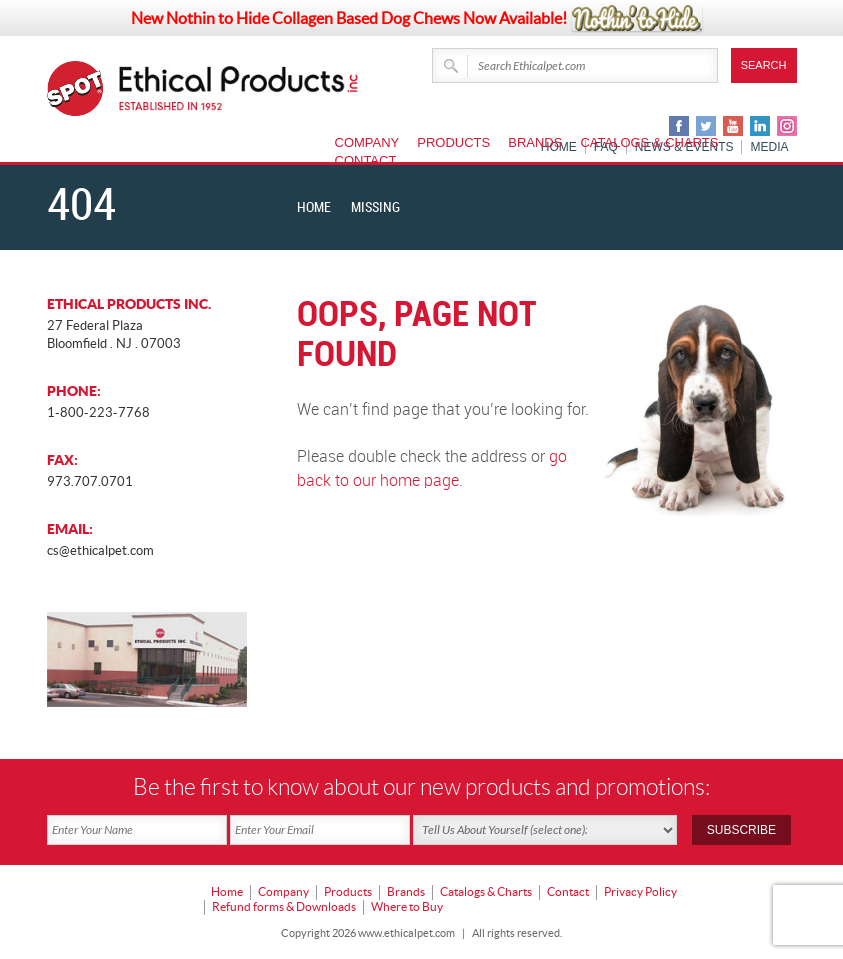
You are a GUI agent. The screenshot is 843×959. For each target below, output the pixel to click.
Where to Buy (407, 904)
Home (314, 207)
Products (453, 142)
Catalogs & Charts (649, 142)
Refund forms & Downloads (284, 904)
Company (367, 142)
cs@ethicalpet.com (100, 550)
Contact (366, 160)
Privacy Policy (640, 890)
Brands (535, 142)
